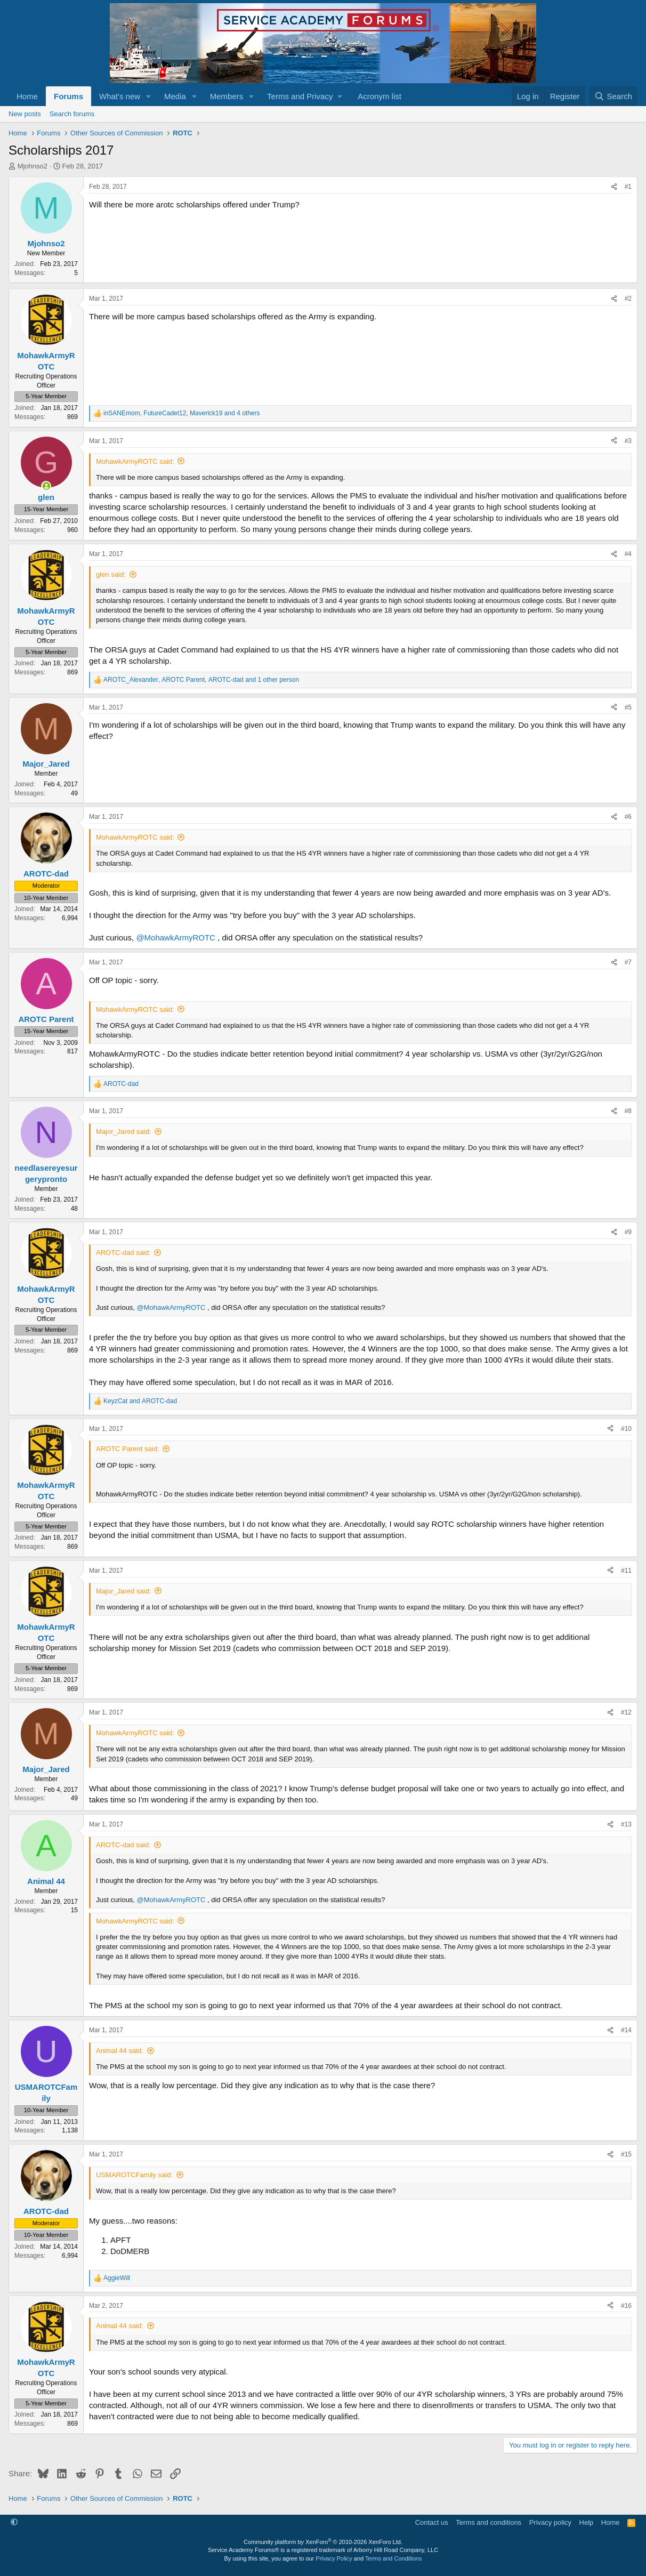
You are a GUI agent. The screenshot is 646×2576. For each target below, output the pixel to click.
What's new (119, 96)
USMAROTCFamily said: (134, 2175)
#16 (626, 2305)
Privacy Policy (334, 2558)
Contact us (431, 2522)
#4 (628, 554)
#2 (628, 298)
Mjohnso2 (32, 166)
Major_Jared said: (123, 1132)
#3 (628, 441)
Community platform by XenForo (323, 2542)
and (140, 1401)
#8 (628, 1111)
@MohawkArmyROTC (175, 937)
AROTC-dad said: (123, 1253)
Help (586, 2522)
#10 (626, 1428)
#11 (626, 1570)
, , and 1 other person (201, 679)
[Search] (613, 96)
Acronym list (379, 96)
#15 (626, 2154)
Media (175, 96)
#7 (628, 962)
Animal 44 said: (119, 2051)
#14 (626, 2030)
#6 (628, 816)
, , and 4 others (181, 413)
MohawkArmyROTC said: (135, 461)
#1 (628, 186)
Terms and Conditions (393, 2558)
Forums (68, 96)
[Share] (614, 187)
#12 (626, 1712)
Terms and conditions (488, 2522)
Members (227, 96)
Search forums (72, 114)
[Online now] (46, 486)
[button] (148, 96)
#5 (628, 707)
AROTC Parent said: (127, 1449)
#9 (628, 1232)
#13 (626, 1824)
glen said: (111, 574)
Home (27, 96)
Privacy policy (550, 2522)
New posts (25, 114)
